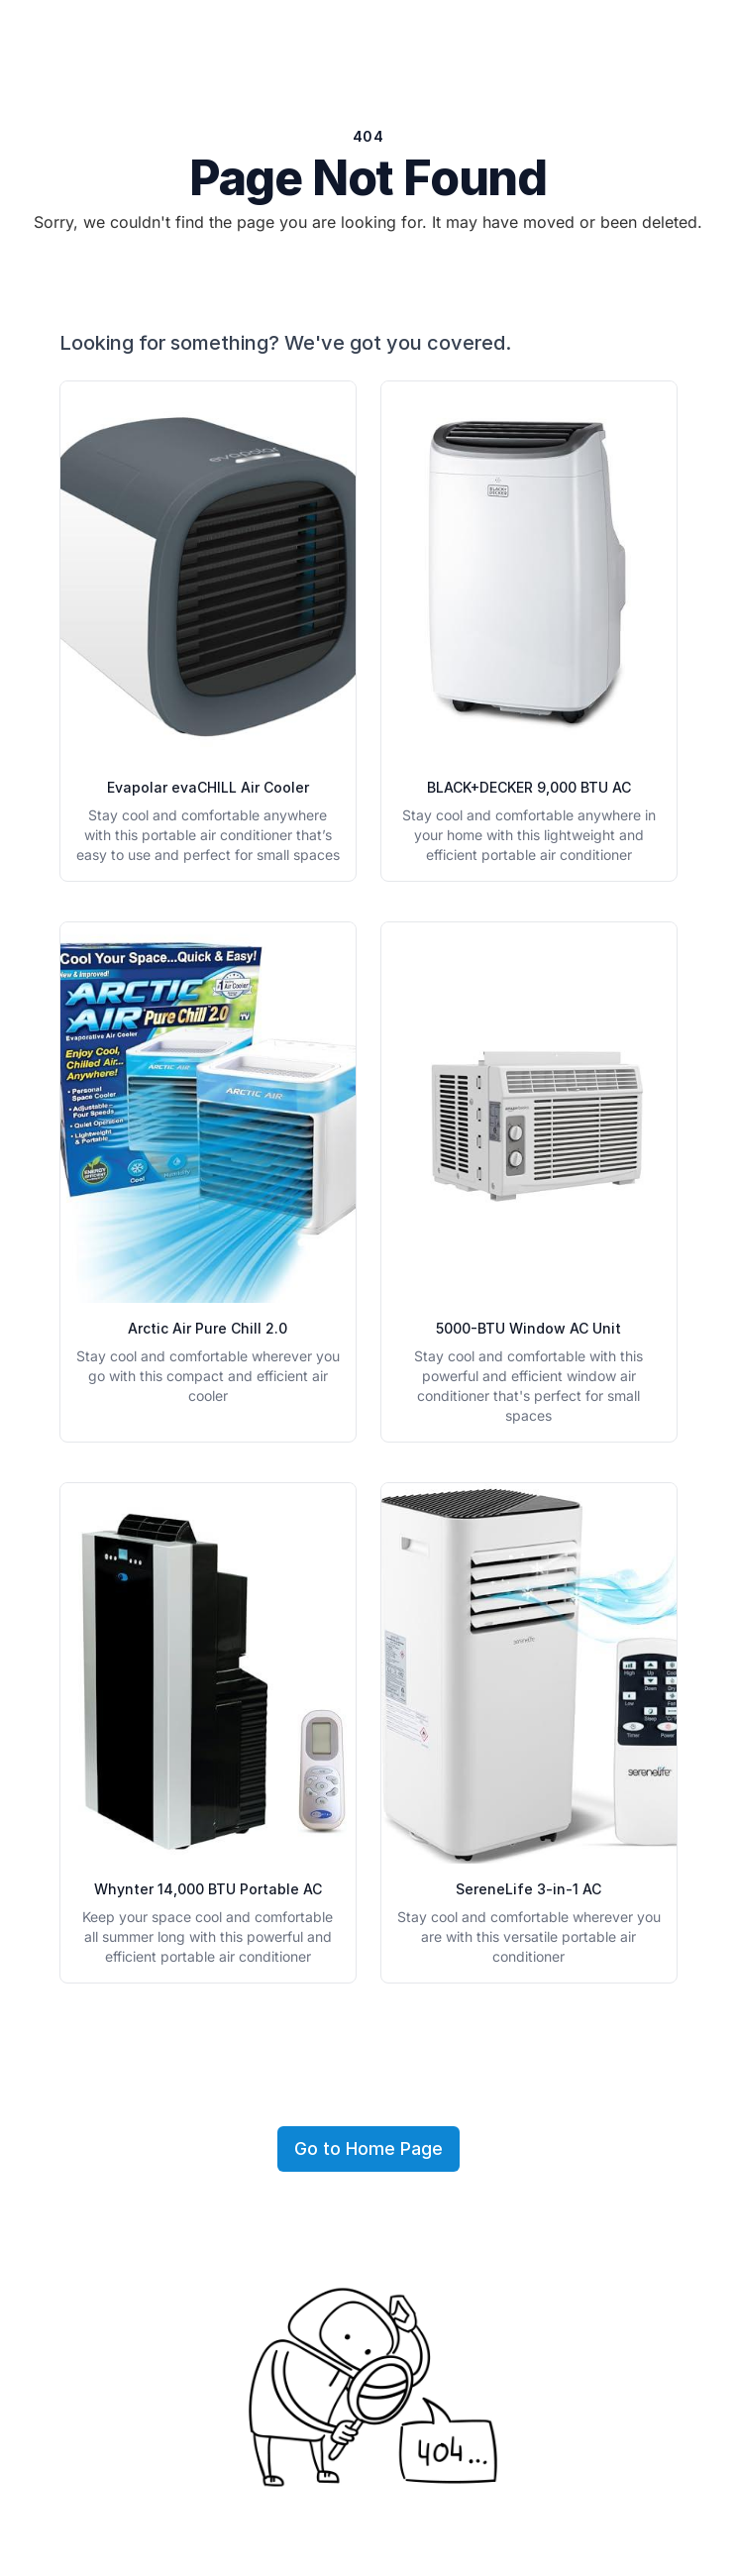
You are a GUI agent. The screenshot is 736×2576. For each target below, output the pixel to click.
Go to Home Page (368, 2148)
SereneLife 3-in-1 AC (528, 1888)
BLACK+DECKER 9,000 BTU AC (529, 787)
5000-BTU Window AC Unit (528, 1328)
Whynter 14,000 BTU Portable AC (208, 1888)
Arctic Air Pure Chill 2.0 (207, 1328)
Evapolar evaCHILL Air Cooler (208, 787)
